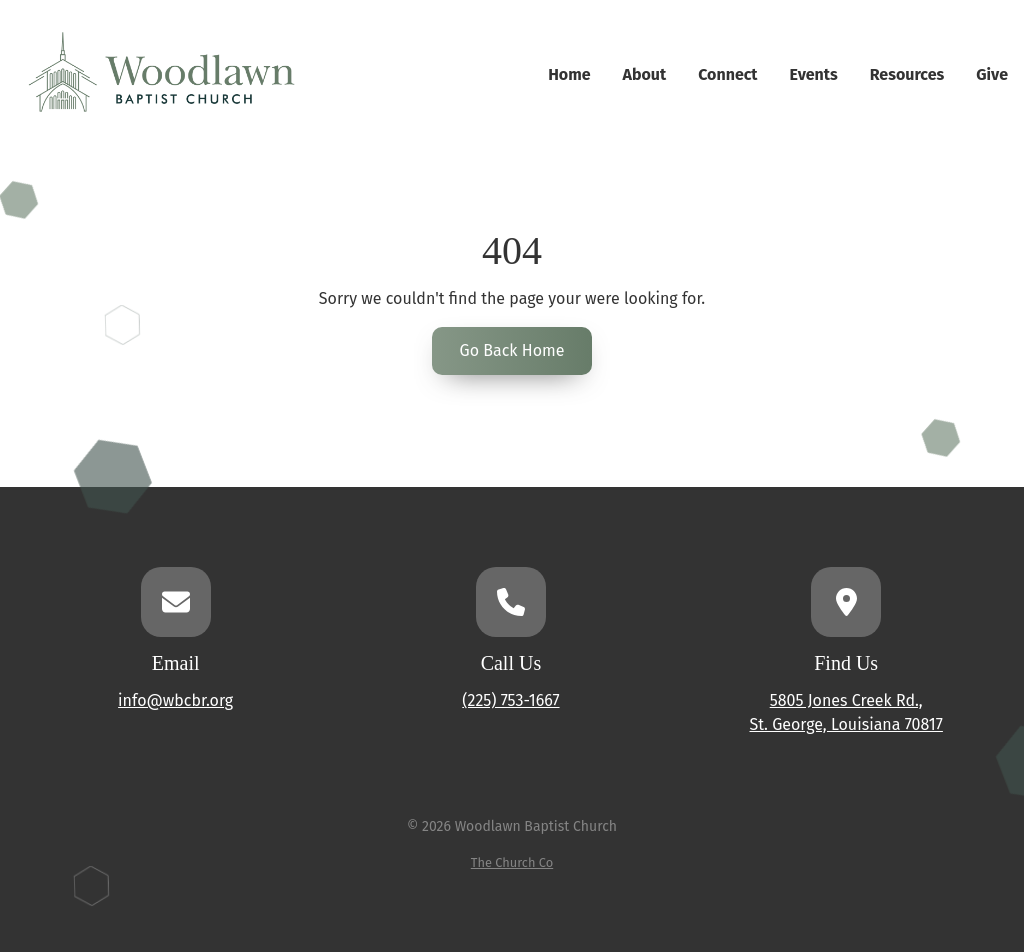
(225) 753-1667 (510, 700)
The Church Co (512, 862)
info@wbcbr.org (175, 700)
